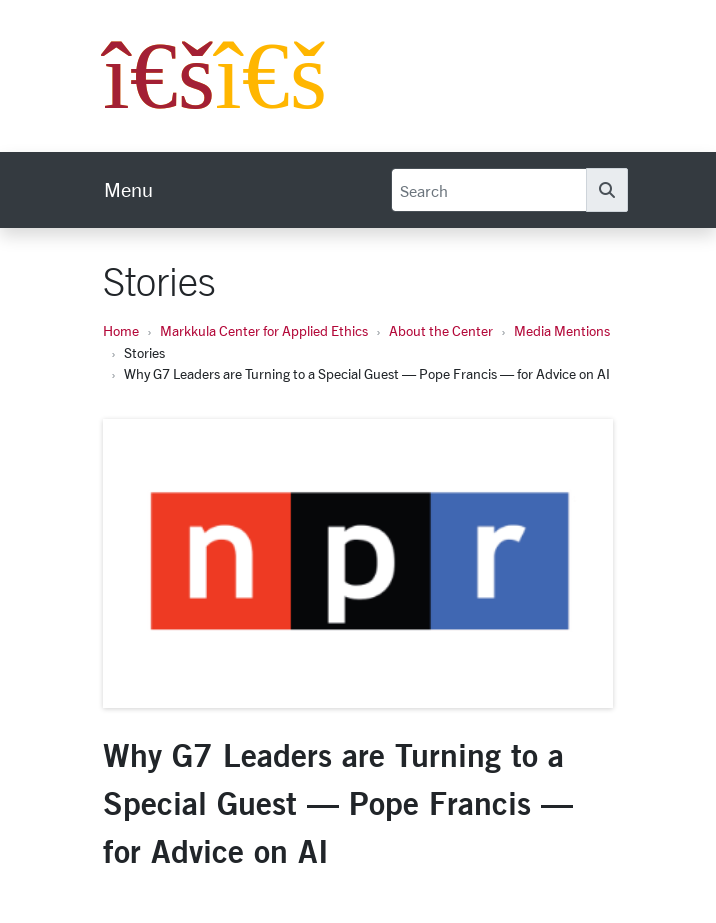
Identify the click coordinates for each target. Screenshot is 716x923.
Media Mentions (562, 330)
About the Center (441, 330)
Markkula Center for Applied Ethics (264, 330)
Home (121, 330)
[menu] (128, 190)
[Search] (489, 190)
